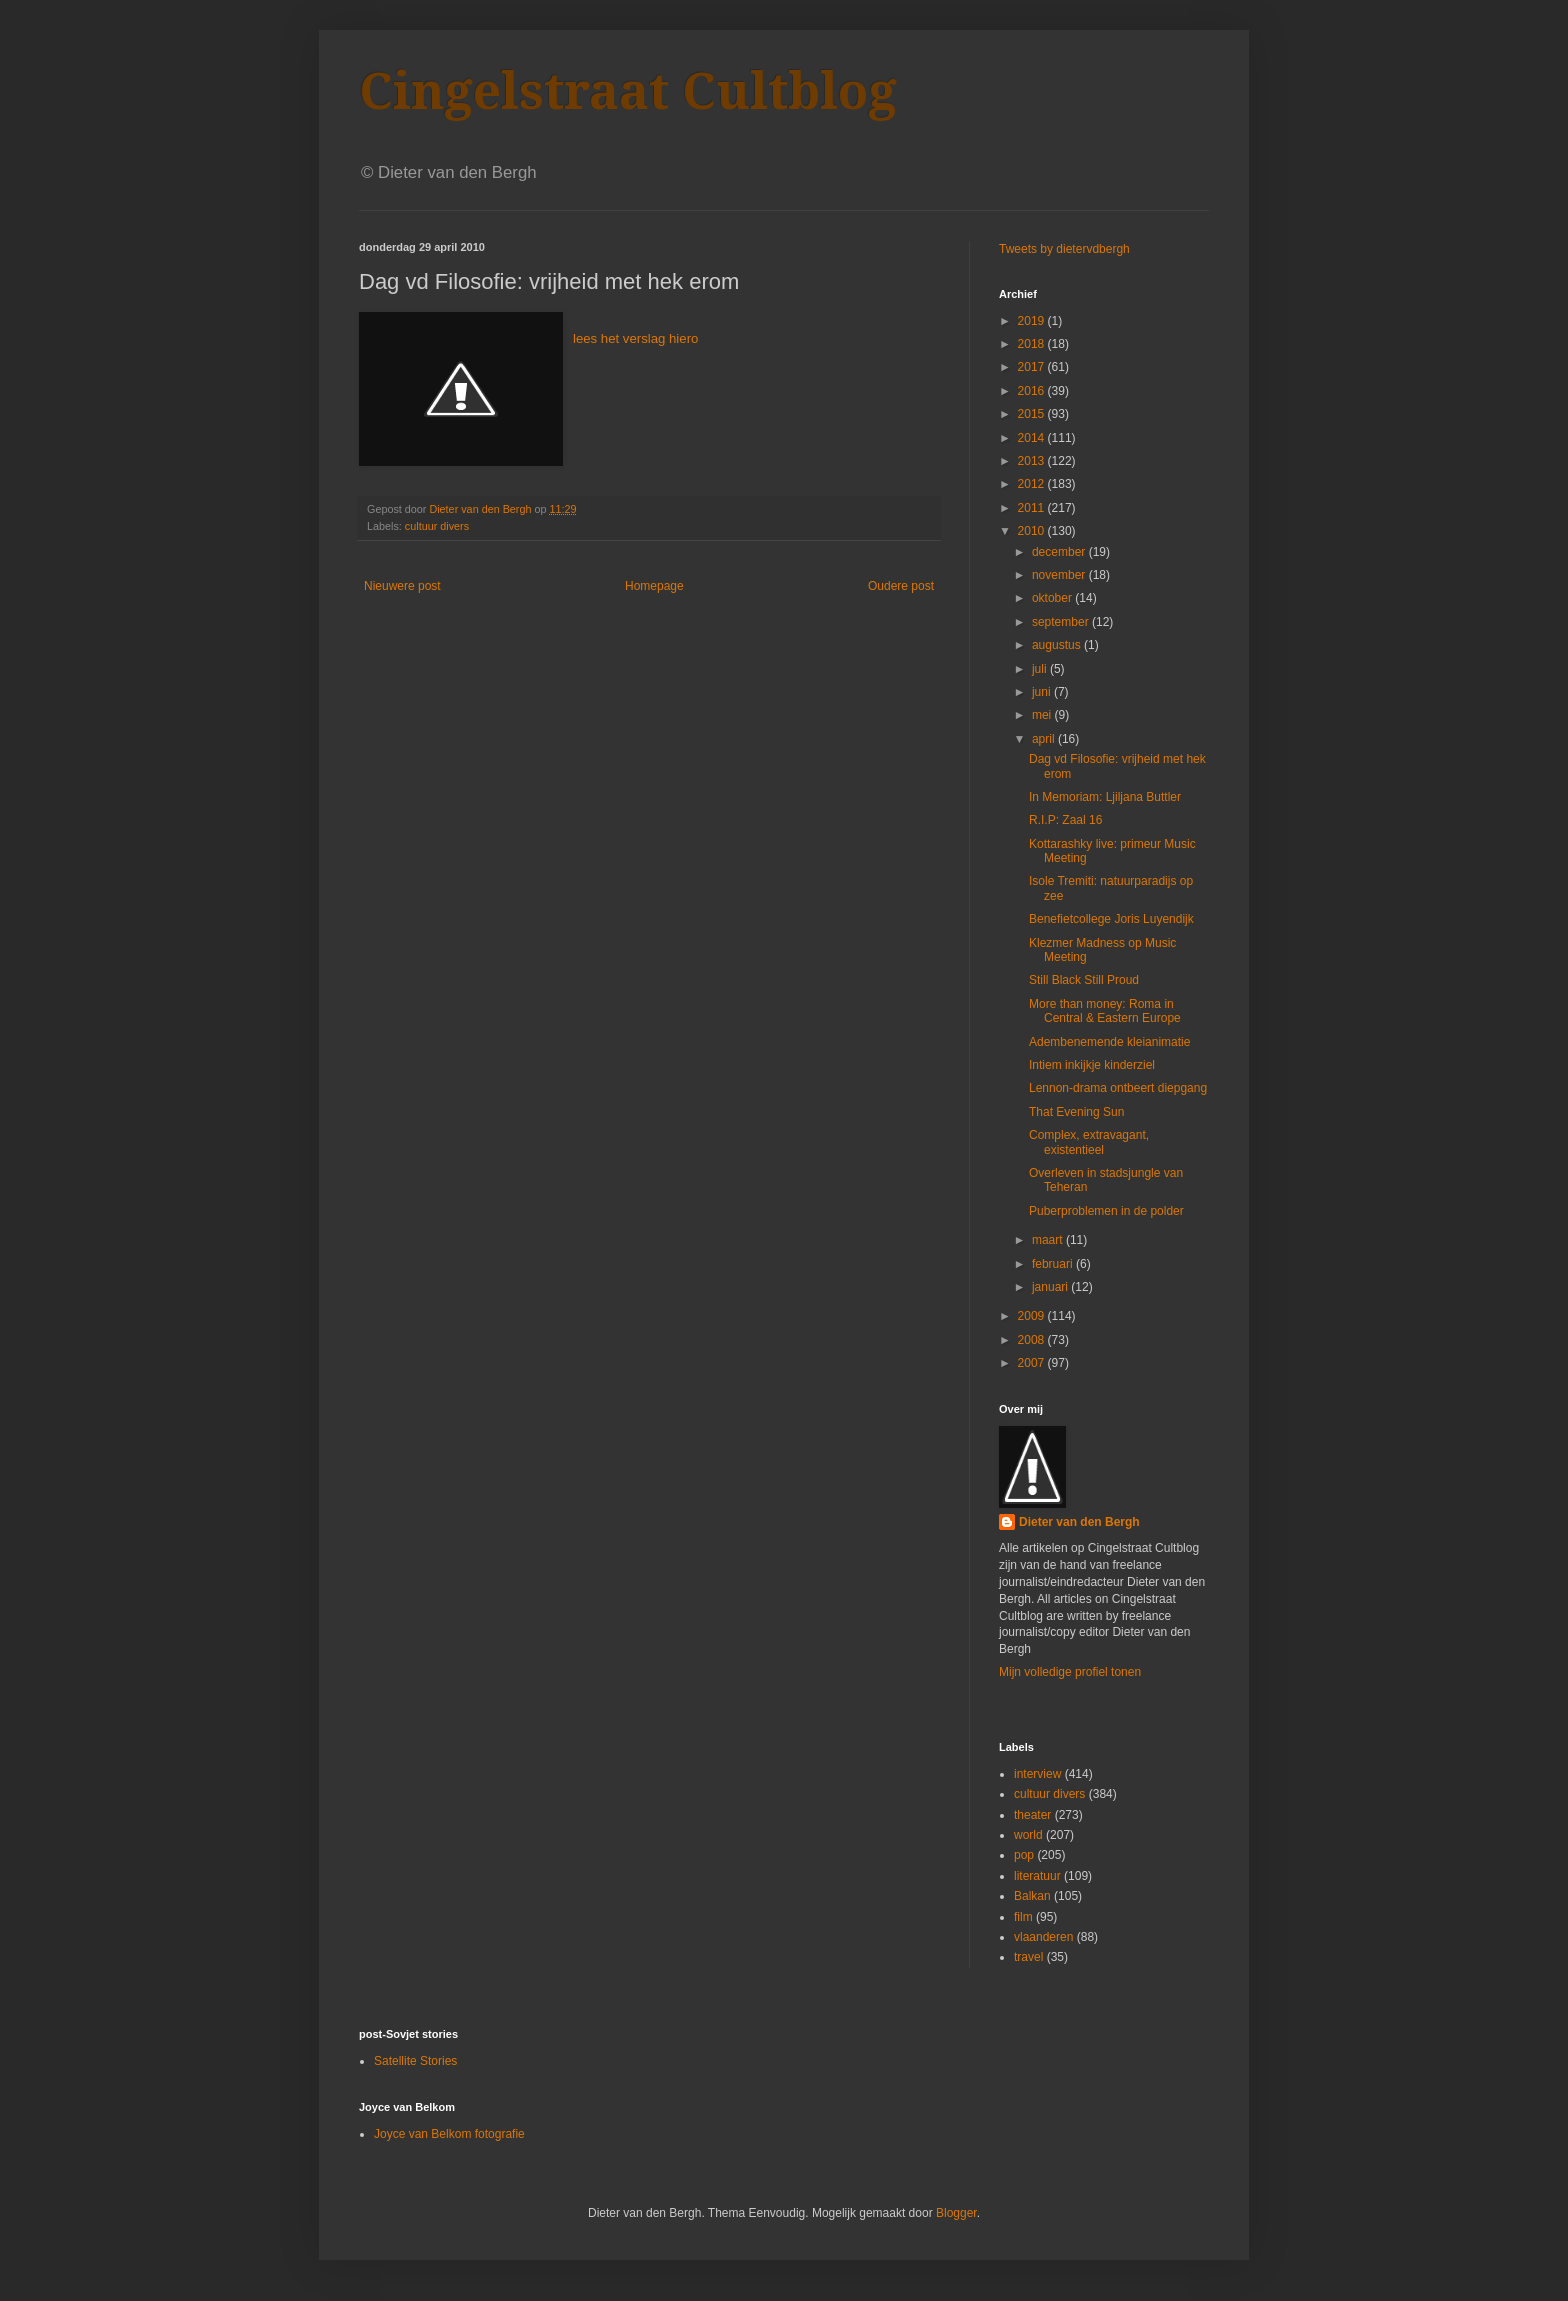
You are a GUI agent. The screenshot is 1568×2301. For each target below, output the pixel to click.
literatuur (1037, 1876)
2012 (1033, 484)
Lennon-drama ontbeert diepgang (1118, 1088)
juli (1041, 669)
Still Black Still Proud (1084, 980)
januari (1051, 1287)
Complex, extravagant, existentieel (1089, 1142)
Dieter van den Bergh (1079, 1522)
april (1045, 739)
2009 (1033, 1316)
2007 (1033, 1363)
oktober (1053, 598)
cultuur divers (437, 526)
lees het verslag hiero (635, 338)
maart (1049, 1240)
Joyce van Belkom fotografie (449, 2134)
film (1023, 1917)
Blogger (956, 2213)
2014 (1033, 438)
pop (1024, 1855)
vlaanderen (1043, 1937)
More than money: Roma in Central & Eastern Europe (1105, 1011)
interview (1037, 1774)
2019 (1033, 321)
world (1028, 1835)
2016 (1033, 391)
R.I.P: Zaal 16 (1065, 820)
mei (1043, 715)
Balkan (1032, 1896)
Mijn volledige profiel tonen (1070, 1672)
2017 (1033, 367)
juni (1043, 692)
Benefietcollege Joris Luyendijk (1111, 919)
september (1062, 622)
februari (1054, 1264)
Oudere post (901, 586)
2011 (1033, 508)
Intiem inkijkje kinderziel (1092, 1065)
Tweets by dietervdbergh (1064, 249)
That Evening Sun (1076, 1112)
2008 (1033, 1340)
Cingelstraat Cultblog (628, 91)
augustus (1058, 645)
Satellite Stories (415, 2061)
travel (1028, 1957)
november (1060, 575)
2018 (1033, 344)
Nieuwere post (402, 586)
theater (1032, 1815)
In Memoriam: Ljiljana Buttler (1105, 797)
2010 (1033, 531)
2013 (1033, 461)
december (1060, 552)
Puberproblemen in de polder (1106, 1211)
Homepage (654, 586)
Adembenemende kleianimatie (1109, 1042)
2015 (1033, 414)
